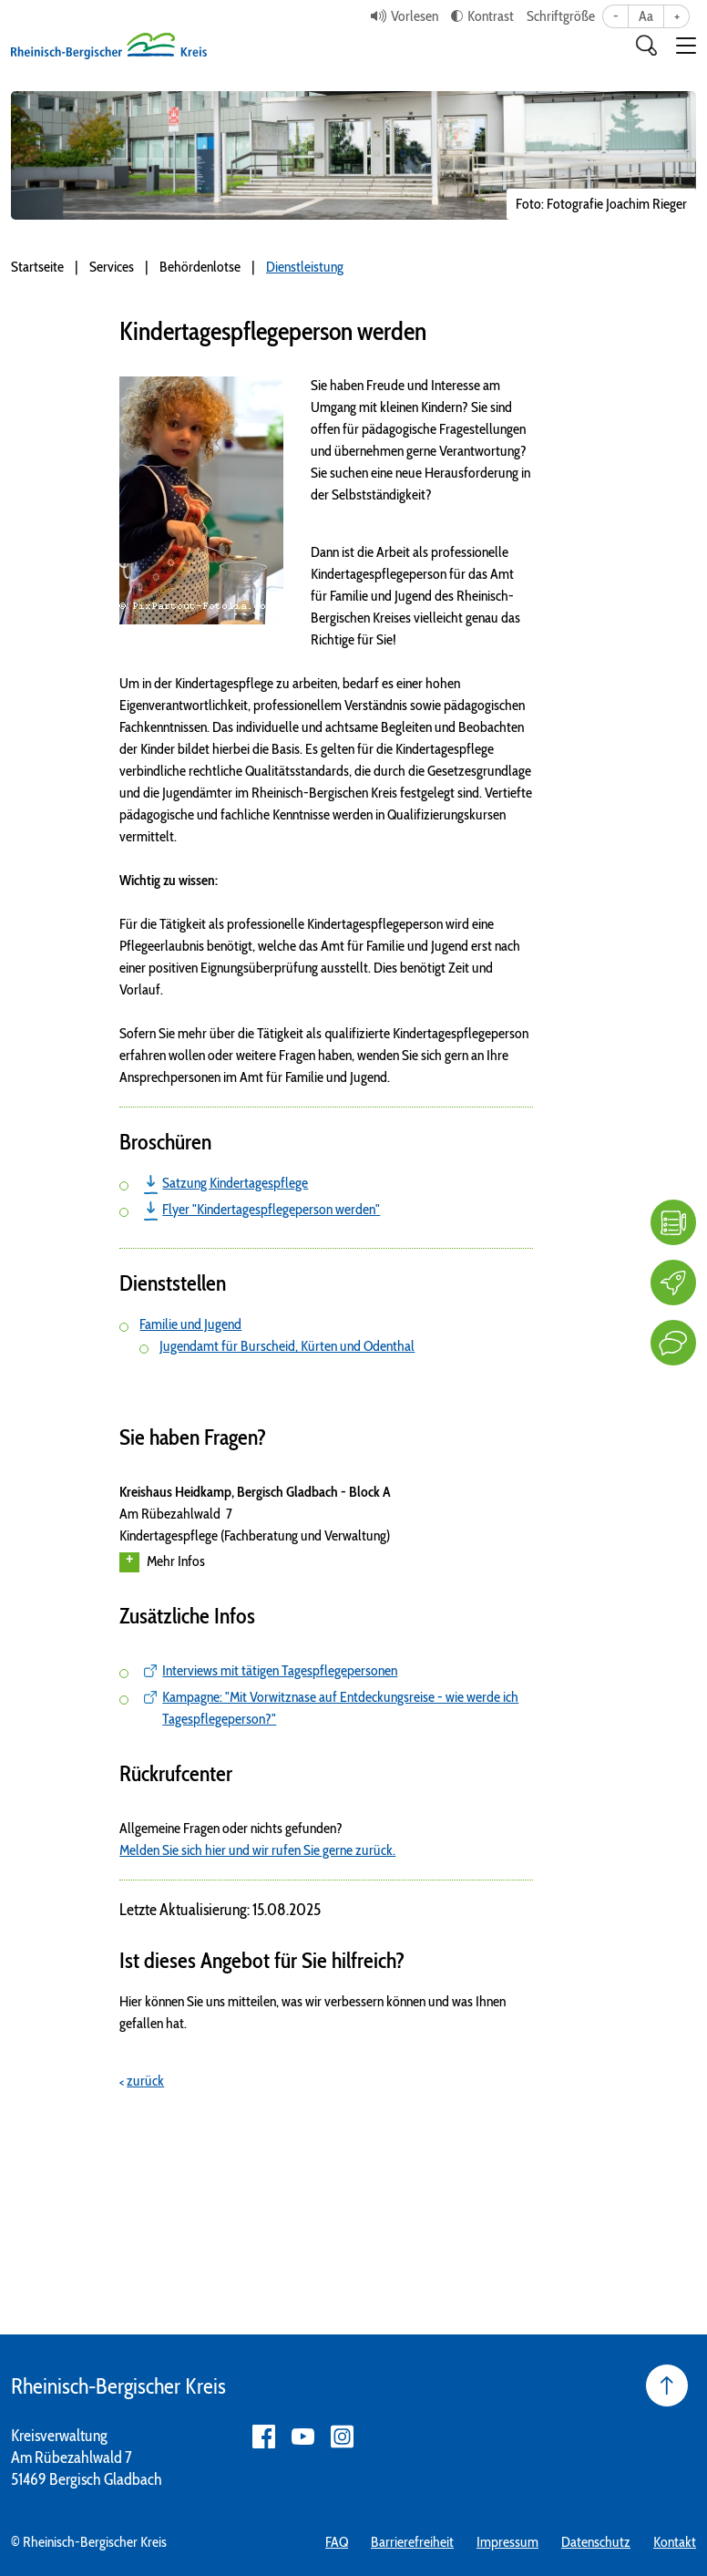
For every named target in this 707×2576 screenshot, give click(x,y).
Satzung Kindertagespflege (235, 1182)
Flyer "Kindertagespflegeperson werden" (271, 1209)
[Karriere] (673, 1282)
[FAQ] (673, 1222)
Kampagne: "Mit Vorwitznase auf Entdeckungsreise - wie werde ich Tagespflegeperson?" (340, 1707)
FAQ (336, 2541)
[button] (686, 45)
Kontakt (674, 2541)
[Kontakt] (673, 1342)
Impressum (507, 2541)
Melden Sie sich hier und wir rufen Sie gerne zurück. (257, 1850)
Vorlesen (414, 16)
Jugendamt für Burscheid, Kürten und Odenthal (287, 1346)
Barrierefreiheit (412, 2541)
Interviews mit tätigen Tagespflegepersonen (279, 1670)
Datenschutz (595, 2541)
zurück (145, 2080)
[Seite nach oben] (667, 2385)
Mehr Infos (162, 1562)
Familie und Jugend (190, 1324)
